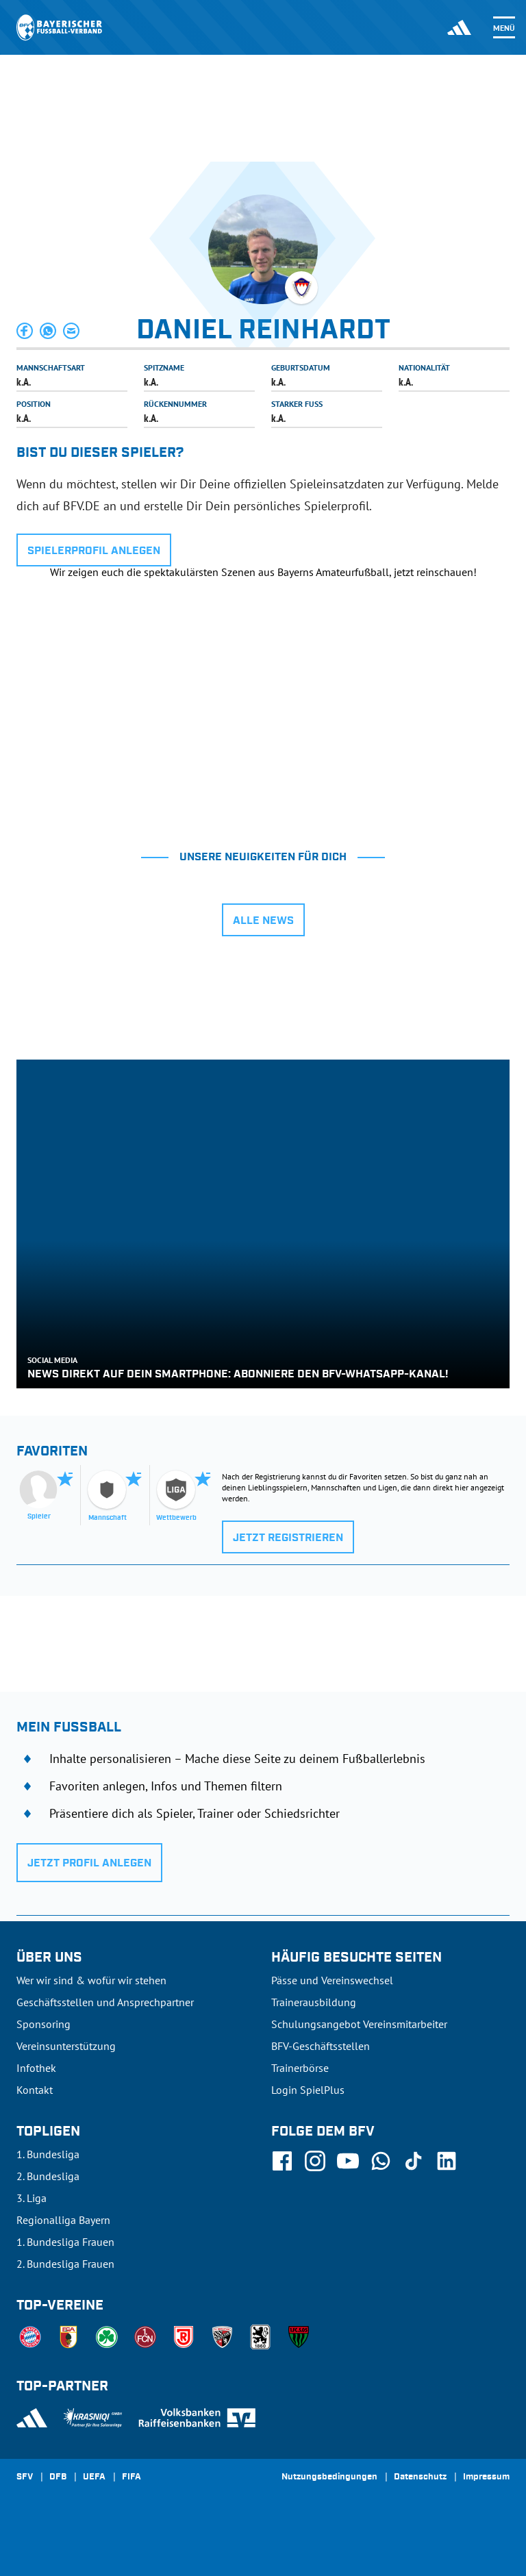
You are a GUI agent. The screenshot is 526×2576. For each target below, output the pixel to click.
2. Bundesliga (47, 2176)
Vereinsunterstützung (66, 2046)
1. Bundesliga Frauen (65, 2242)
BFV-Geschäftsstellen (320, 2046)
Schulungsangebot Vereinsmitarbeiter (359, 2024)
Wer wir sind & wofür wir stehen (91, 1980)
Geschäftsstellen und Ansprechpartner (105, 2002)
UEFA (94, 2477)
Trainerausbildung (313, 2002)
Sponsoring (43, 2024)
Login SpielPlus (308, 2090)
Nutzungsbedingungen (329, 2477)
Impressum (486, 2477)
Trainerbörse (300, 2068)
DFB (57, 2477)
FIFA (131, 2477)
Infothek (36, 2068)
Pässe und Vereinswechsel (332, 1980)
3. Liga (31, 2198)
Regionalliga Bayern (63, 2220)
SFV (24, 2477)
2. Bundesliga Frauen (65, 2264)
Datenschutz (420, 2477)
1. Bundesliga (47, 2154)
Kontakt (34, 2090)
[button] (25, 331)
